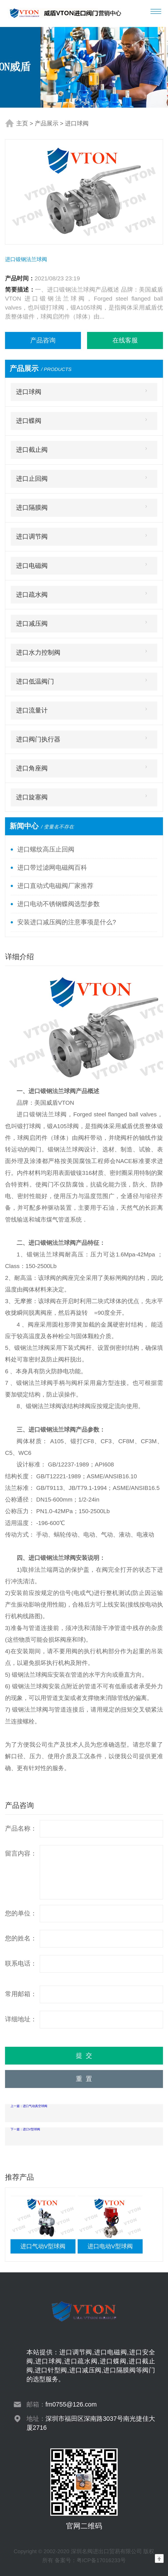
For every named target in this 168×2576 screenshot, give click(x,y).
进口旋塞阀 (32, 797)
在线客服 (125, 340)
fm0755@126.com (71, 2404)
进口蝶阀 (28, 420)
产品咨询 (43, 340)
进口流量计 (32, 710)
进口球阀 (77, 123)
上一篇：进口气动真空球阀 (28, 2106)
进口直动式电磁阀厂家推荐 (55, 885)
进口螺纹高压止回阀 (45, 849)
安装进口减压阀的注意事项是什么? (66, 922)
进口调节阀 (32, 536)
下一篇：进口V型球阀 (25, 2129)
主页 (22, 123)
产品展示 (46, 123)
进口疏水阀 (32, 594)
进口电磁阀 (32, 565)
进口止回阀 (32, 478)
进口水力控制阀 (38, 652)
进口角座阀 (32, 768)
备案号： (66, 2560)
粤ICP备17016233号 (101, 2560)
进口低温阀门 (35, 681)
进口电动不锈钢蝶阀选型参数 (58, 903)
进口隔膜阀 (32, 507)
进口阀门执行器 (38, 739)
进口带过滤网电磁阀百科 (52, 867)
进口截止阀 (32, 449)
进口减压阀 (32, 623)
